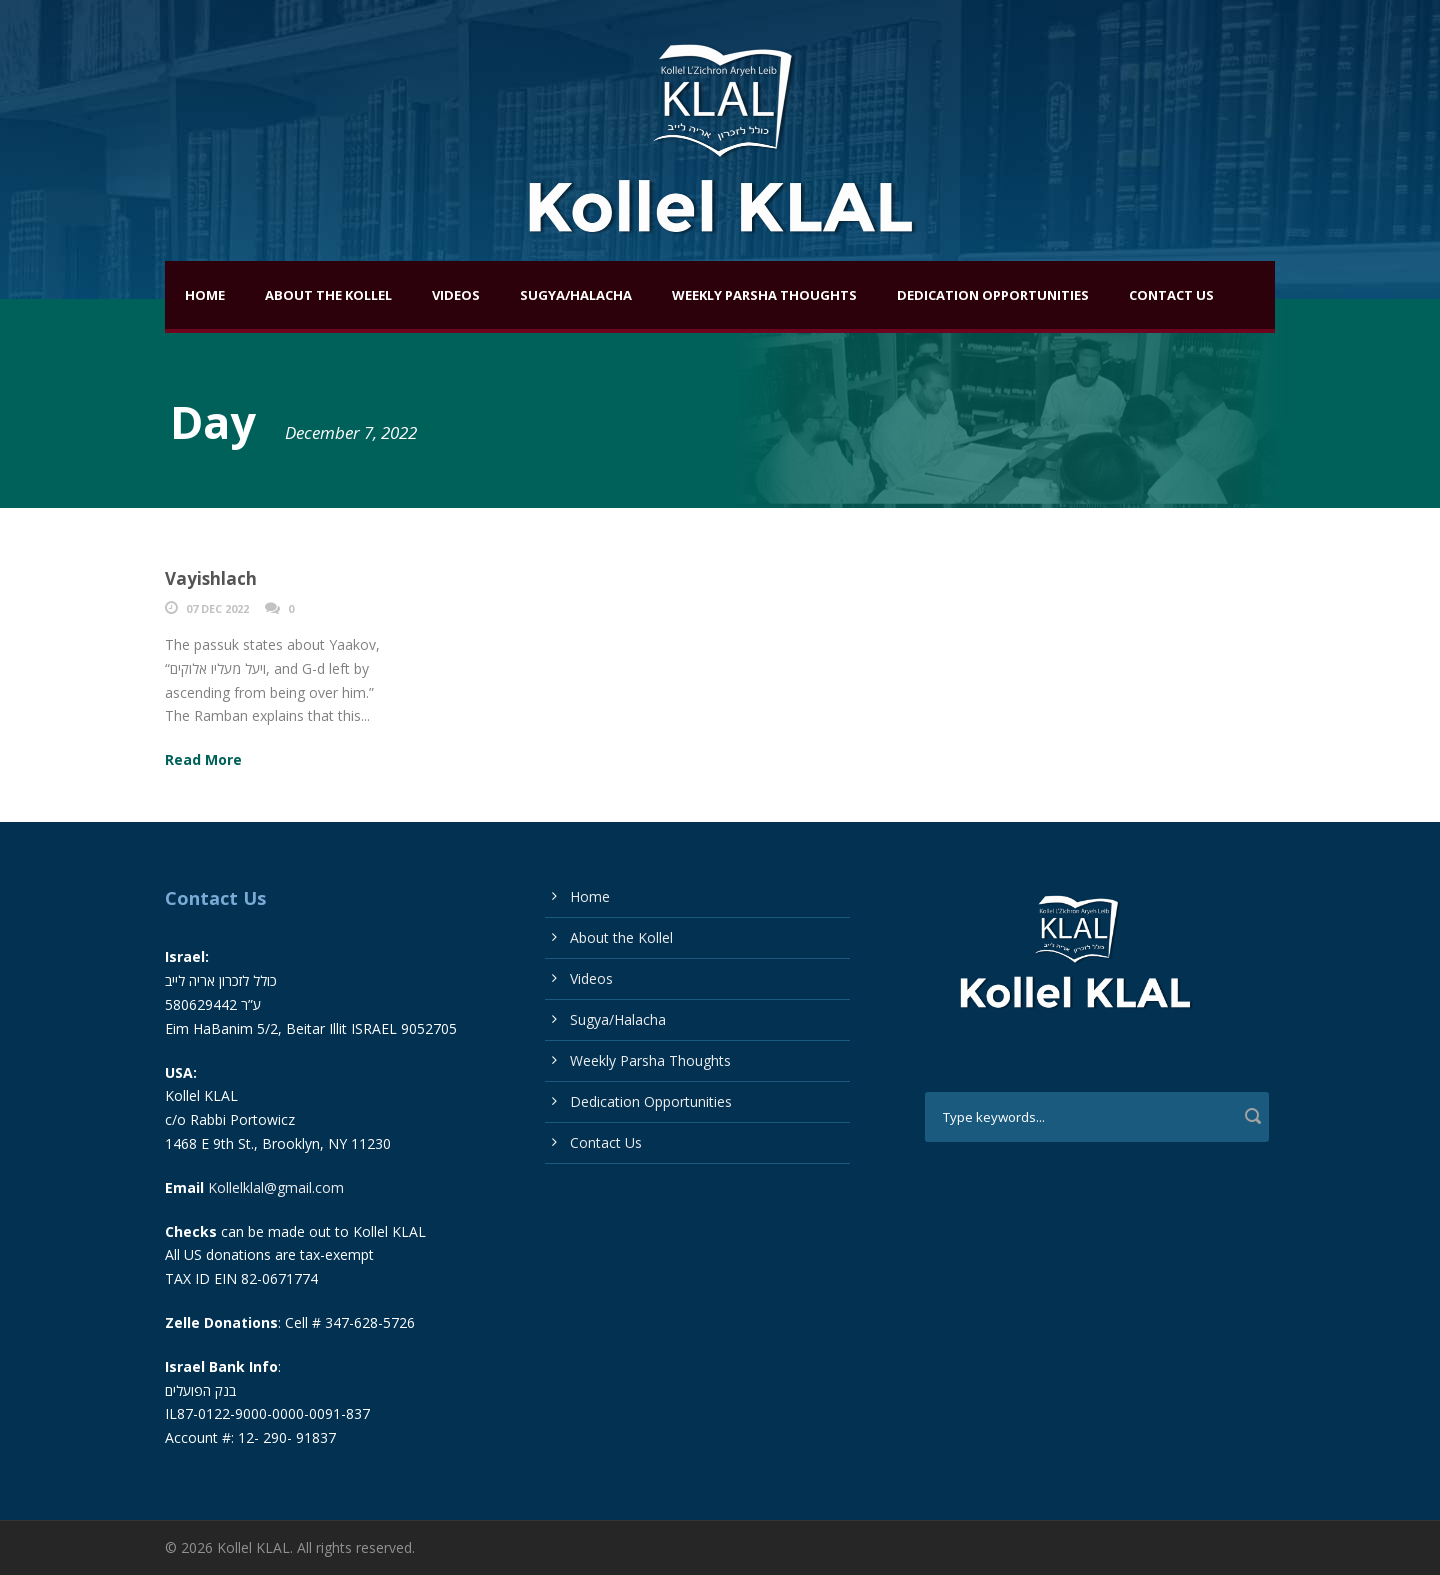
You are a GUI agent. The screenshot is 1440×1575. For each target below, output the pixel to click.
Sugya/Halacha (576, 295)
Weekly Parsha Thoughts (764, 295)
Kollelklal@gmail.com (276, 1187)
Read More (203, 759)
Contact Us (1171, 295)
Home (205, 295)
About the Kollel (328, 295)
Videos (456, 295)
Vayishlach (211, 578)
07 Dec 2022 (217, 608)
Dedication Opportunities (993, 295)
